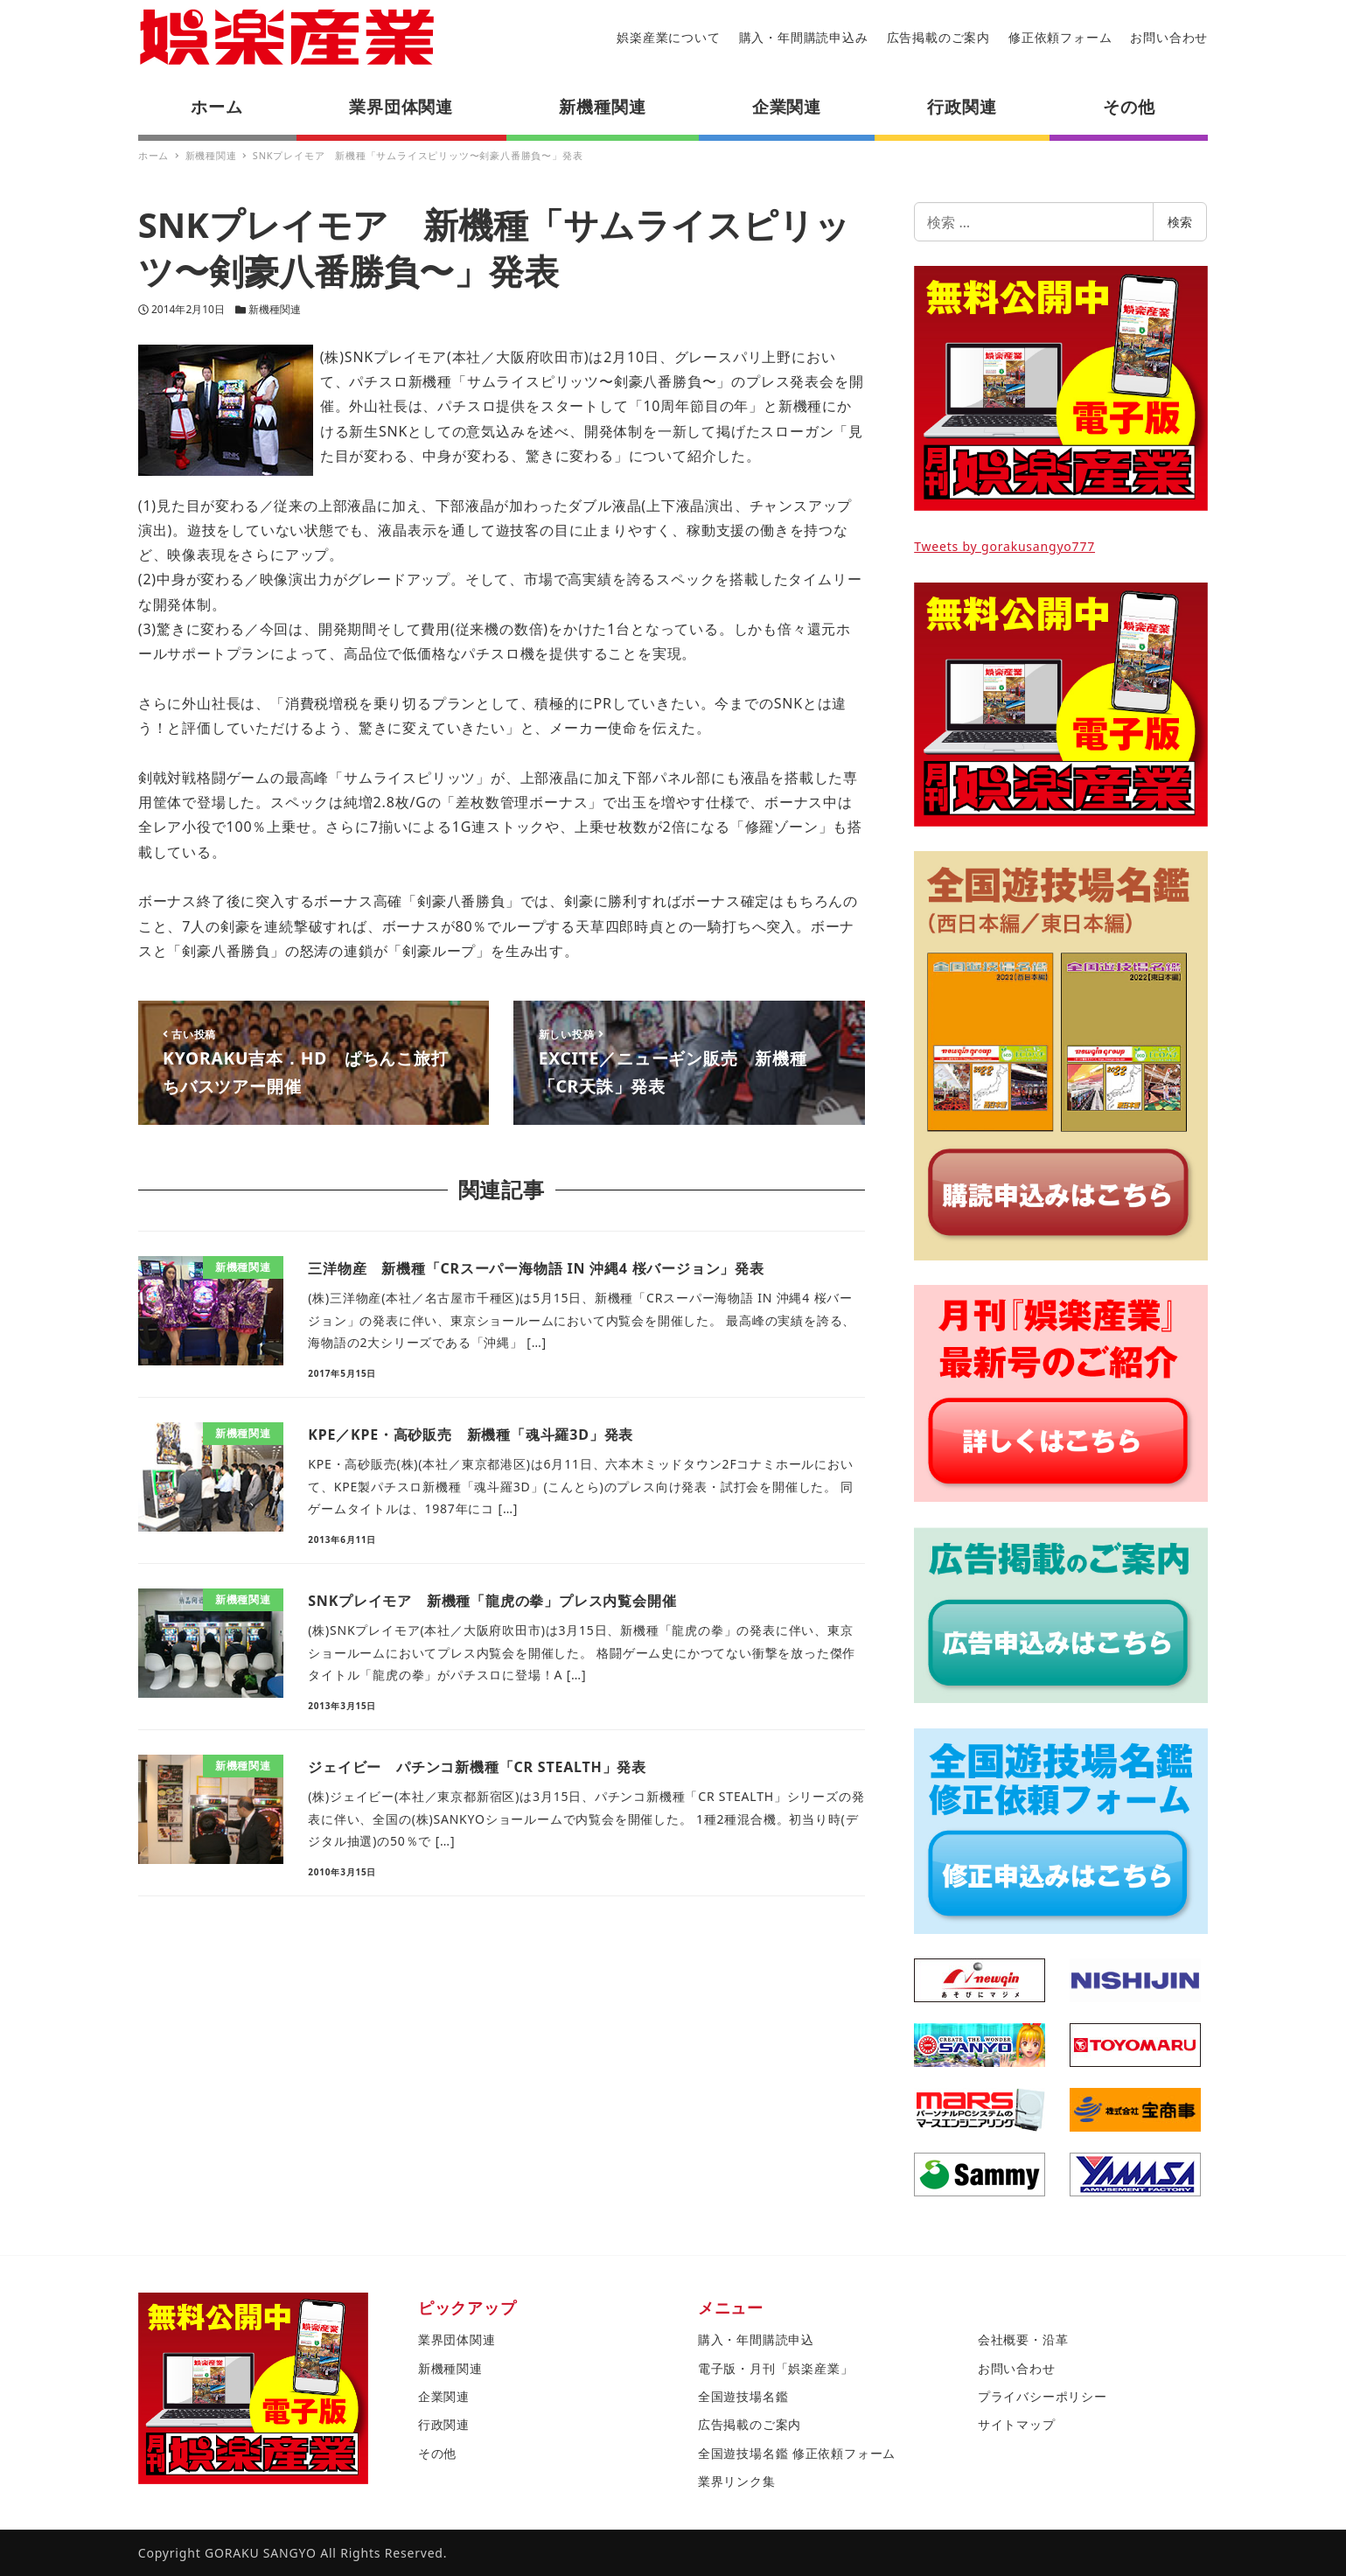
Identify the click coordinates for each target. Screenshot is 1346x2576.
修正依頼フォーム (1060, 37)
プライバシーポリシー (1042, 2396)
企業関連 (444, 2396)
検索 (1180, 221)
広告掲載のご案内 (938, 37)
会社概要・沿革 (1023, 2339)
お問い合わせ (1169, 37)
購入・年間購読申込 (756, 2339)
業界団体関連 (457, 2339)
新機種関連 (274, 309)
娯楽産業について (668, 37)
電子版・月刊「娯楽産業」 (776, 2368)
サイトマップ (1017, 2424)
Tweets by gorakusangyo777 (1004, 546)
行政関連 (444, 2424)
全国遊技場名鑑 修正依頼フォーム (797, 2453)
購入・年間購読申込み (803, 37)
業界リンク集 (737, 2481)
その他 (437, 2453)
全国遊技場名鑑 (743, 2396)
